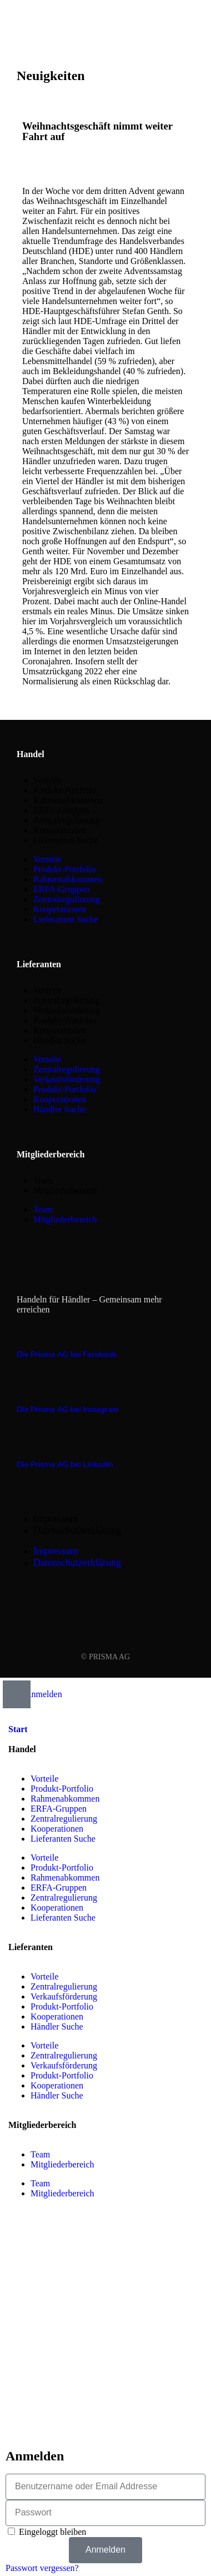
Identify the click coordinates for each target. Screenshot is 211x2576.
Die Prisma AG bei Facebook (67, 1354)
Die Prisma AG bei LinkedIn (65, 1464)
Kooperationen (59, 830)
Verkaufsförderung (66, 1010)
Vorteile (47, 780)
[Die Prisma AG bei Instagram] (23, 1387)
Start (18, 1729)
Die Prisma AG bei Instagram (68, 1409)
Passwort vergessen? (42, 2568)
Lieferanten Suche (65, 840)
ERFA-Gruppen (61, 810)
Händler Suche (59, 1040)
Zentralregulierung (66, 820)
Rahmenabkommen (67, 800)
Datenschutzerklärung (77, 1530)
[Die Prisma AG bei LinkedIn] (23, 1442)
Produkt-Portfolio (64, 790)
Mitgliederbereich (65, 1190)
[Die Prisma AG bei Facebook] (23, 1332)
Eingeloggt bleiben (47, 2532)
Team (43, 1180)
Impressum (55, 1518)
